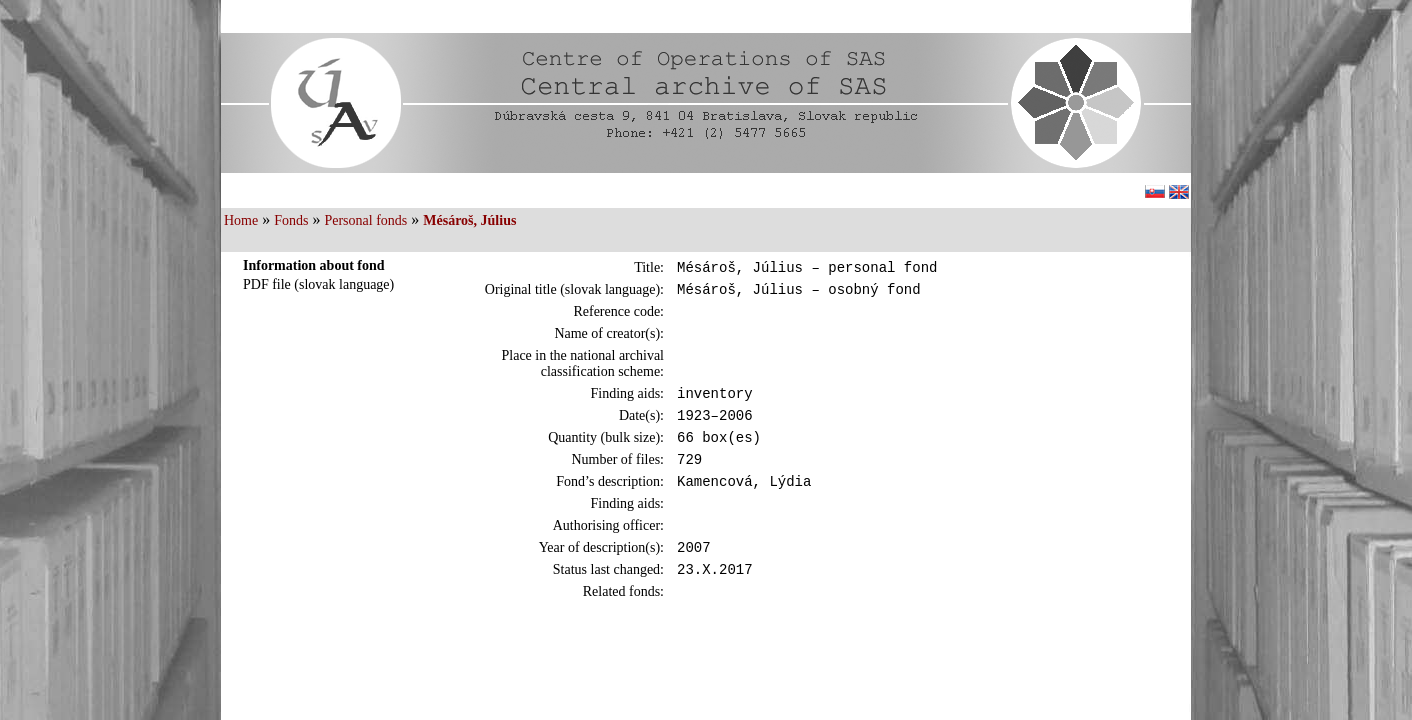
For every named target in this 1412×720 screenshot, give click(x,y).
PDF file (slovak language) (318, 284)
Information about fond (314, 265)
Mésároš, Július (469, 220)
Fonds (291, 220)
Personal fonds (365, 220)
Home (241, 220)
